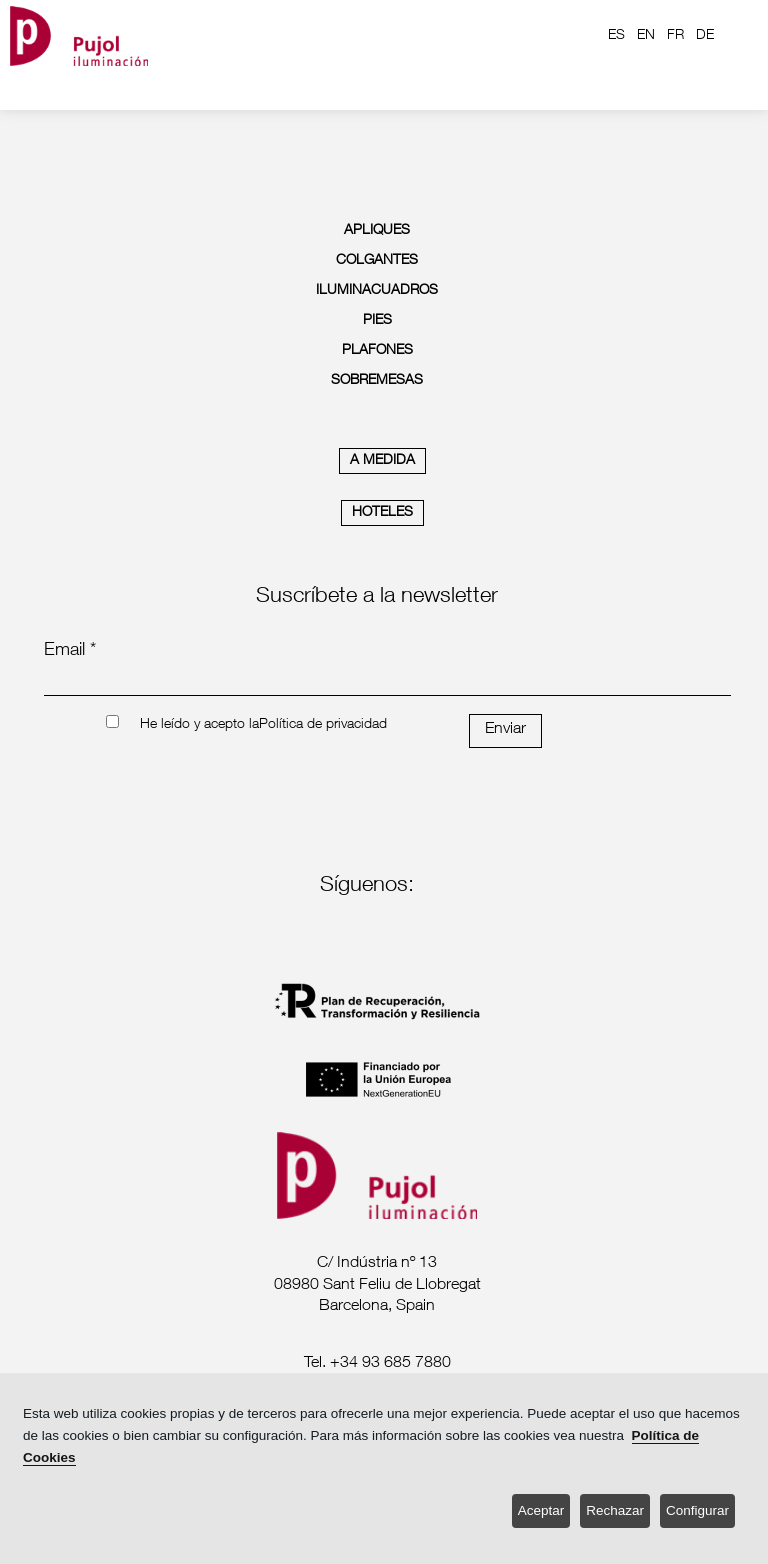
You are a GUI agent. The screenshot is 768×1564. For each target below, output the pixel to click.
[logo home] (79, 35)
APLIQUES (377, 231)
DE (705, 36)
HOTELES (382, 513)
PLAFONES (377, 351)
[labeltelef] (377, 1365)
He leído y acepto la (199, 725)
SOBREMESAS (377, 381)
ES (616, 36)
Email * (70, 651)
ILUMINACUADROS (377, 291)
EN (646, 36)
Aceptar (541, 1510)
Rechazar (615, 1510)
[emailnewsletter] (387, 682)
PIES (377, 321)
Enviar (505, 730)
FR (675, 36)
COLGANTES (377, 261)
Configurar (697, 1510)
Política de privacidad (323, 725)
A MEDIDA (382, 461)
